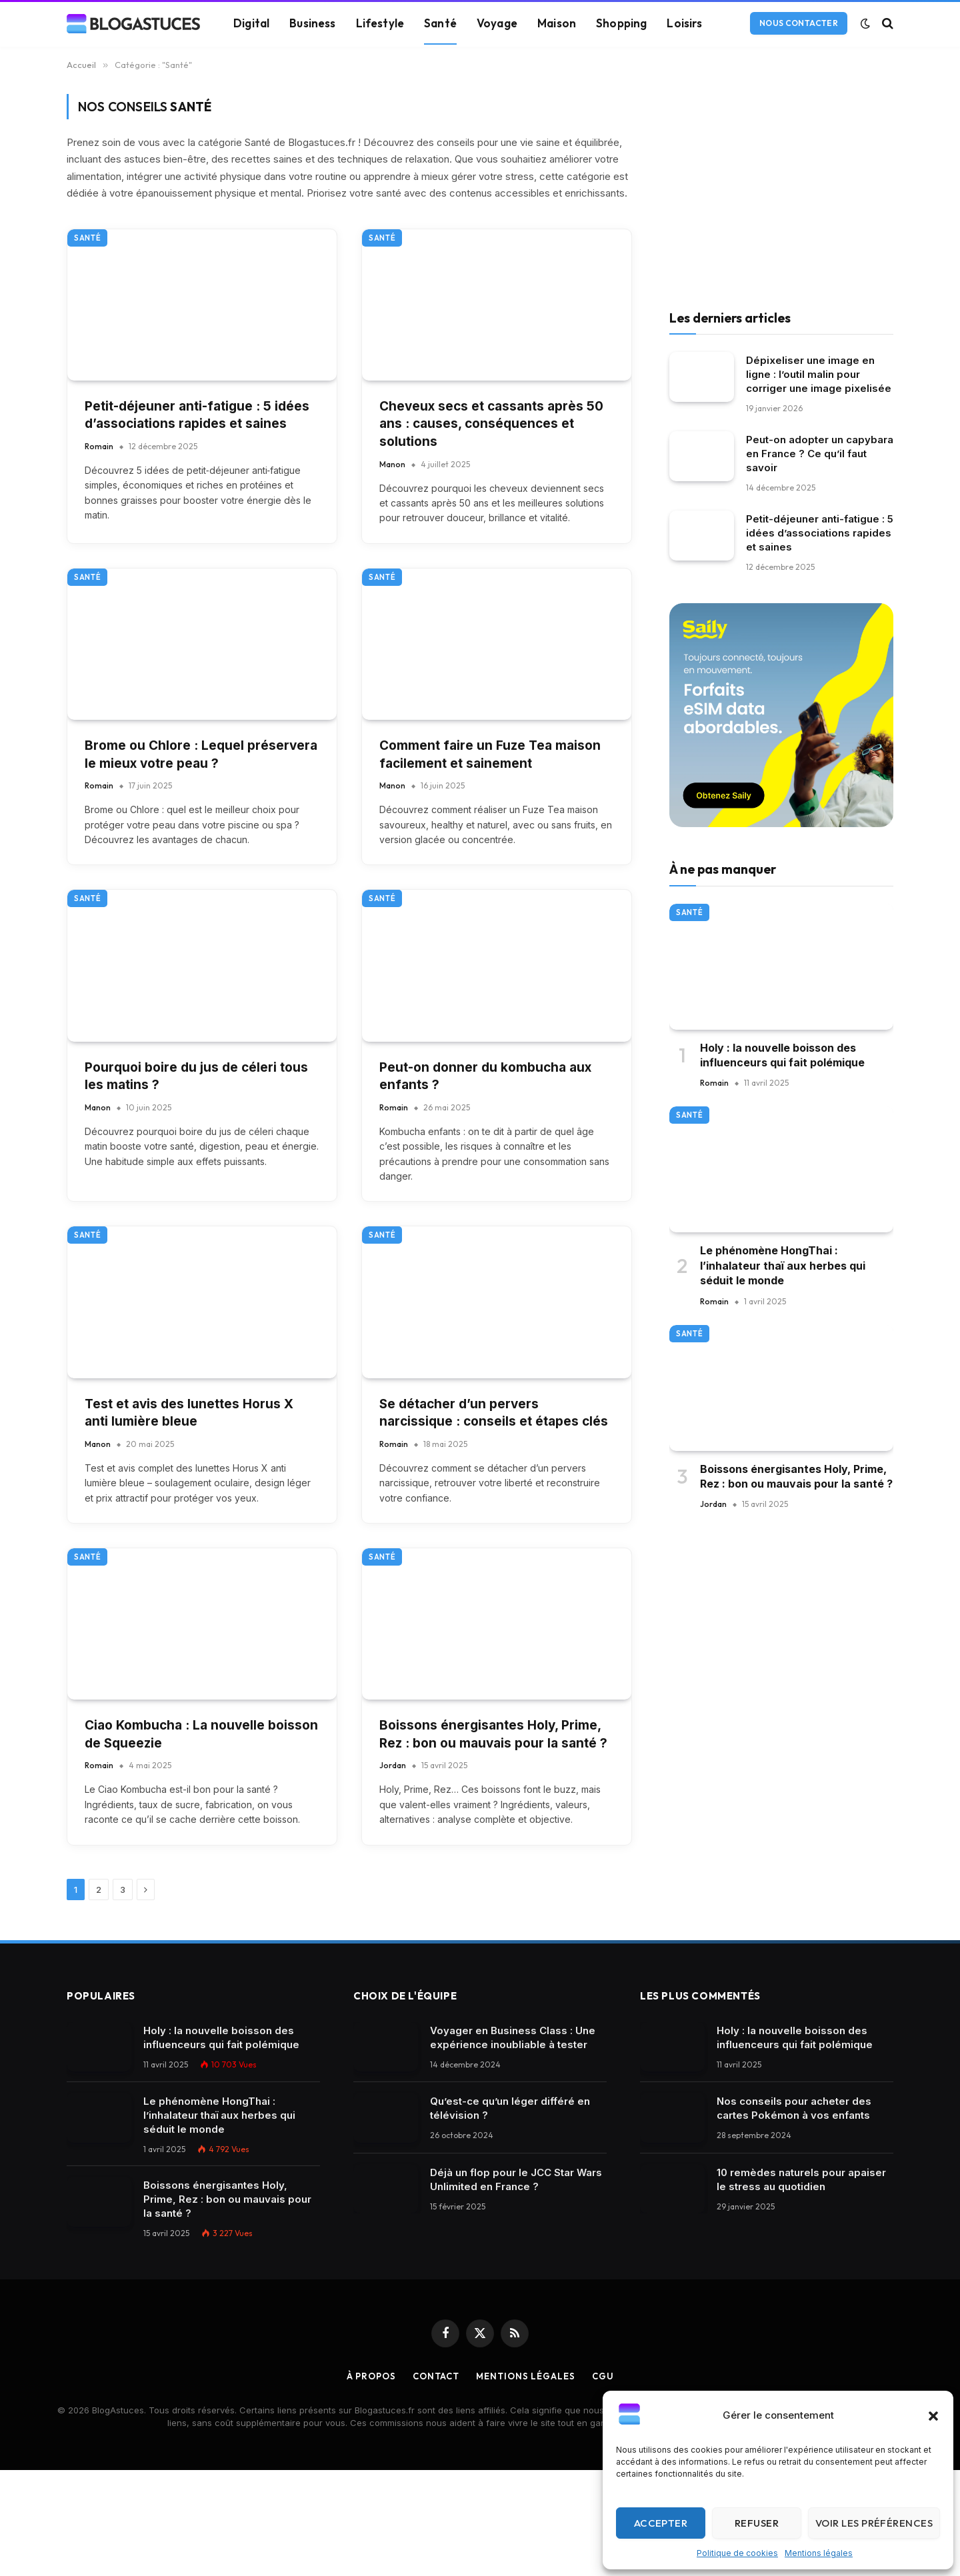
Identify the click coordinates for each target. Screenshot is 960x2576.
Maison (556, 23)
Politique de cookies (737, 2553)
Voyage (497, 23)
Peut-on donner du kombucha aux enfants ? (485, 1076)
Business (312, 23)
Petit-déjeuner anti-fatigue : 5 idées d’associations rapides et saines (197, 415)
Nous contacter (798, 23)
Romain (99, 446)
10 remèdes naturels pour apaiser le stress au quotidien (801, 2179)
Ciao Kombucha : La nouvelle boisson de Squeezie (201, 1734)
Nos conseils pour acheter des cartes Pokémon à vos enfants (794, 2108)
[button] (933, 2416)
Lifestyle (380, 23)
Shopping (621, 23)
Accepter (661, 2523)
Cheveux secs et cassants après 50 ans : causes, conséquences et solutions (491, 424)
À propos (371, 2376)
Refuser (757, 2523)
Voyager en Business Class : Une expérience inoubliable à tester (512, 2037)
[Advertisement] (781, 187)
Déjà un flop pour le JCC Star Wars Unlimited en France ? (516, 2179)
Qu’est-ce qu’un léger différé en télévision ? (510, 2108)
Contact (436, 2376)
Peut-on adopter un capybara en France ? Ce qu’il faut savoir (819, 453)
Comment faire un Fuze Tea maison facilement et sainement (490, 754)
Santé (440, 23)
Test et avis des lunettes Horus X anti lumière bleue (189, 1413)
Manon (392, 464)
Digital (251, 23)
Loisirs (684, 23)
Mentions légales (819, 2553)
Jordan (392, 1765)
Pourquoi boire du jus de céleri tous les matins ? (196, 1076)
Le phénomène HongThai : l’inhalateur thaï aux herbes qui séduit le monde (782, 1265)
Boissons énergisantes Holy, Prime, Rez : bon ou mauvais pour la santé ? (493, 1734)
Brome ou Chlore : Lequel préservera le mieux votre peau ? (201, 754)
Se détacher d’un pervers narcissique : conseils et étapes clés (493, 1413)
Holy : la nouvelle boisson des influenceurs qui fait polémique (782, 1055)
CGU (603, 2376)
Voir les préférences (874, 2523)
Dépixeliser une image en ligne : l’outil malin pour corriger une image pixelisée (818, 374)
